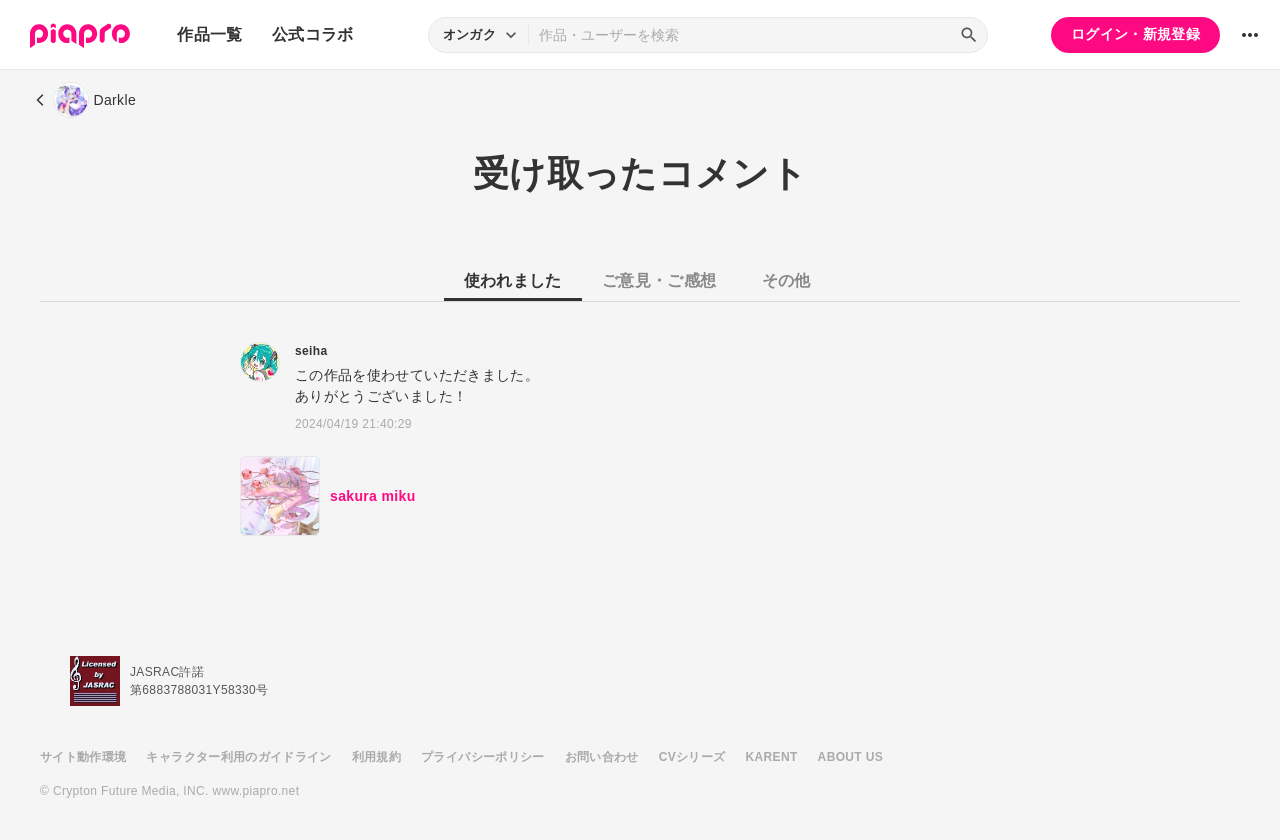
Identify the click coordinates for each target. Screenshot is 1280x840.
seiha (311, 351)
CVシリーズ (692, 757)
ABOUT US (850, 757)
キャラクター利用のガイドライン (238, 757)
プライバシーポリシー (483, 757)
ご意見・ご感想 (659, 280)
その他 (786, 280)
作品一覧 (209, 34)
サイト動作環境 (83, 757)
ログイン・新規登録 (1135, 34)
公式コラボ (313, 34)
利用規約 (376, 757)
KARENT (772, 757)
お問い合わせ (602, 757)
